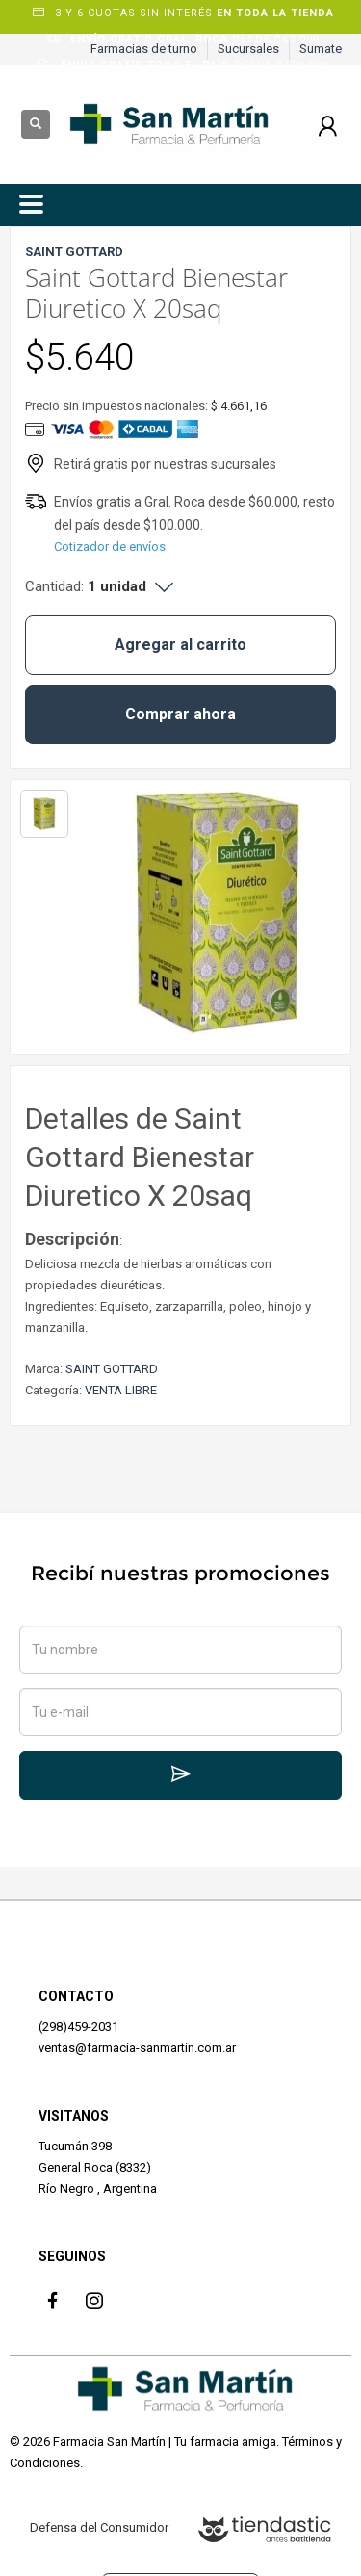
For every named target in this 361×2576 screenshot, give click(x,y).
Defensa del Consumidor (99, 2527)
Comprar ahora (180, 714)
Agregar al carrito (180, 645)
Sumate (320, 48)
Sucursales (248, 48)
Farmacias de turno (143, 48)
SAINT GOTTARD (111, 1369)
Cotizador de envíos (110, 546)
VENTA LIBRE (121, 1390)
